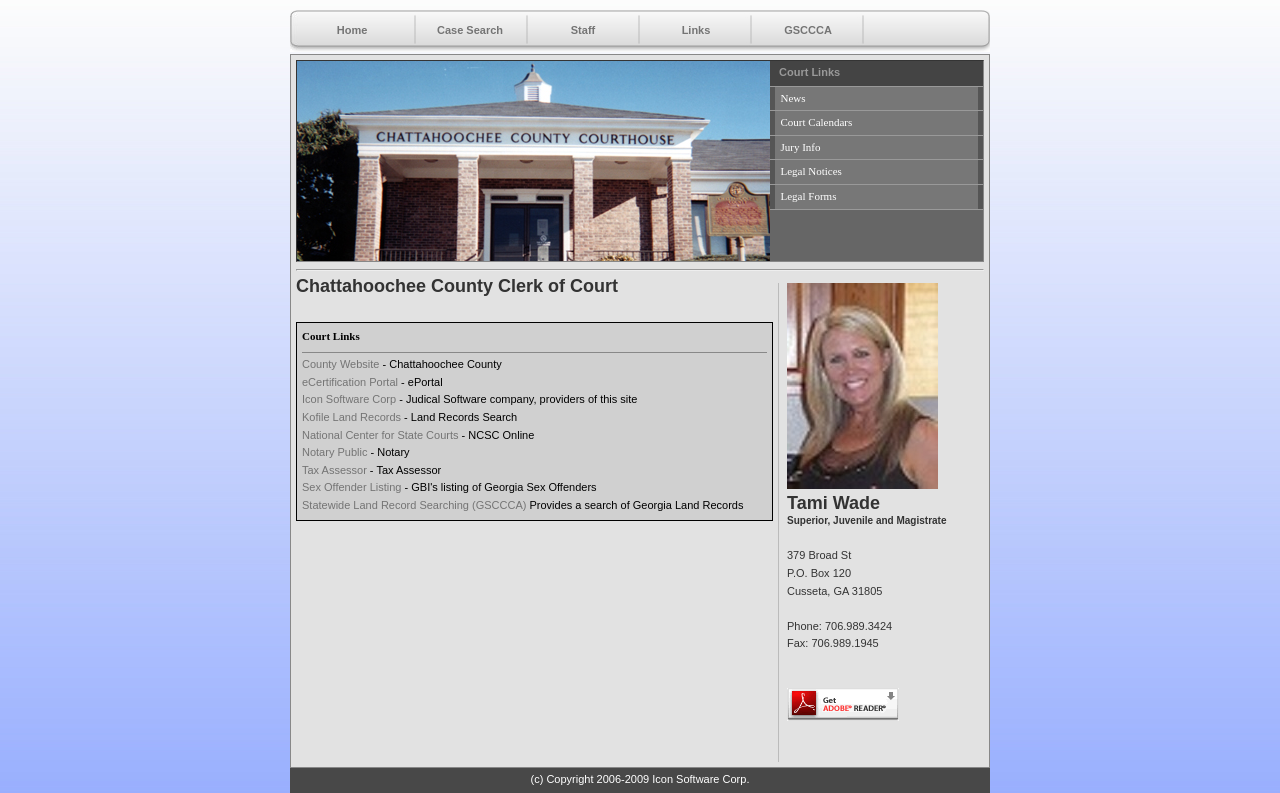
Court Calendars (817, 122)
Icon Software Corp (349, 399)
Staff (583, 30)
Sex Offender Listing (351, 487)
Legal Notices (811, 171)
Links (696, 30)
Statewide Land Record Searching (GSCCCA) (414, 505)
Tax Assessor (334, 470)
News (793, 98)
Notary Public (334, 452)
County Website (340, 364)
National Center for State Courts (380, 435)
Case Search (470, 30)
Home (352, 30)
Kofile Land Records (351, 417)
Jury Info (801, 147)
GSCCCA (808, 30)
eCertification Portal (350, 382)
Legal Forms (809, 196)
